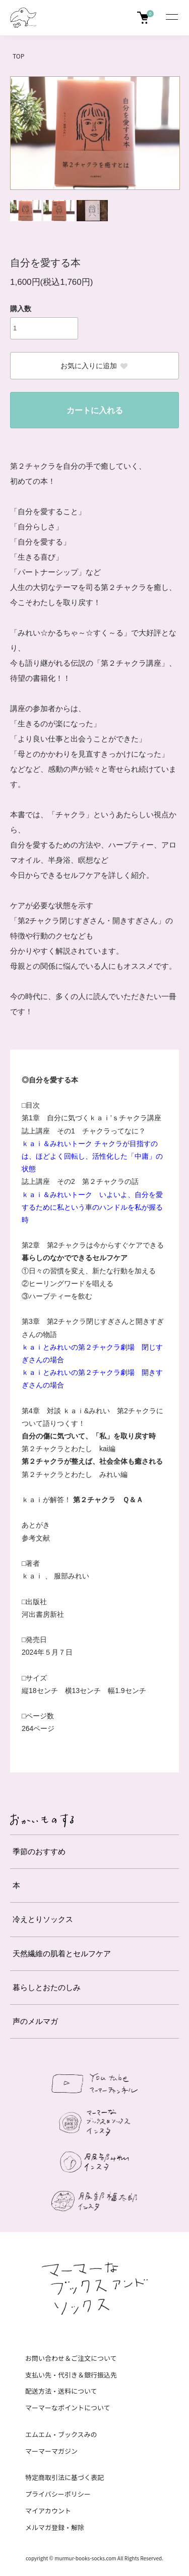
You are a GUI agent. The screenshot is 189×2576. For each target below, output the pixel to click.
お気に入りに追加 (94, 366)
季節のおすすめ (39, 1851)
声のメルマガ (35, 2021)
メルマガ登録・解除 (54, 2527)
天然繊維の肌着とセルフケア (62, 1953)
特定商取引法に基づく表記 (64, 2477)
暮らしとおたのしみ (47, 1987)
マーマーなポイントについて (67, 2407)
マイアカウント (48, 2510)
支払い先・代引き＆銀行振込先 (71, 2375)
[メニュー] (171, 17)
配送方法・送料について (61, 2391)
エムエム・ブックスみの (61, 2434)
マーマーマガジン (51, 2451)
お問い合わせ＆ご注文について (71, 2358)
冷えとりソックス (43, 1919)
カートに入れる (95, 410)
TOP (18, 56)
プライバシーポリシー (58, 2494)
